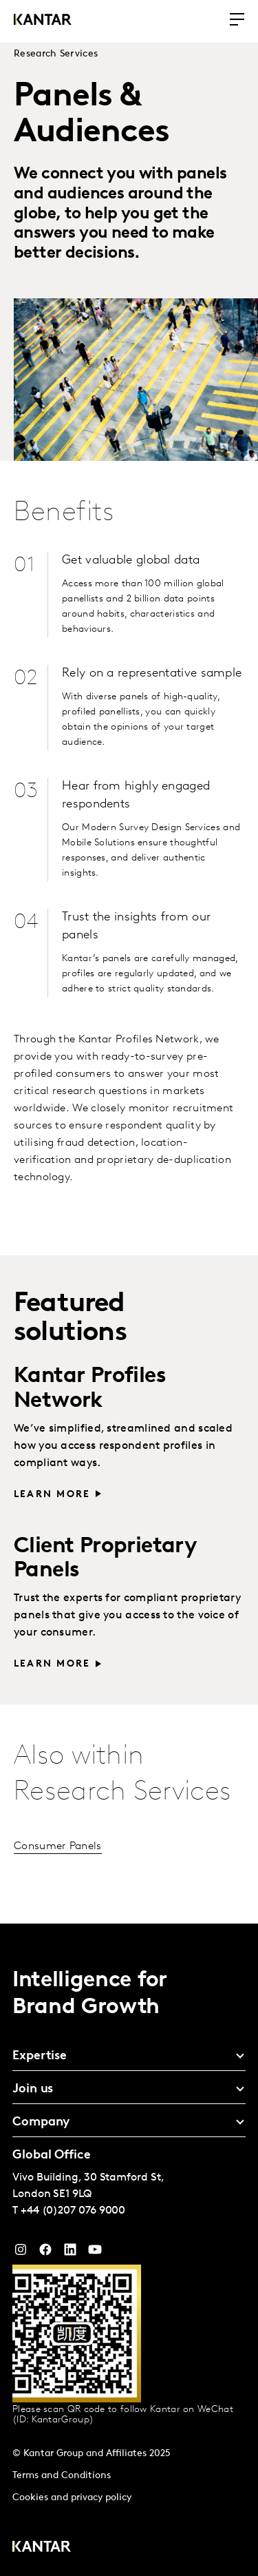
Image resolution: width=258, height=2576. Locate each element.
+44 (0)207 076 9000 (73, 2210)
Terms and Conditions (61, 2476)
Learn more (52, 1495)
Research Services (56, 54)
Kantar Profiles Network (90, 1389)
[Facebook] (45, 2253)
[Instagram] (20, 2253)
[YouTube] (70, 2253)
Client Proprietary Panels (105, 1559)
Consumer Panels (58, 1846)
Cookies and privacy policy (71, 2498)
